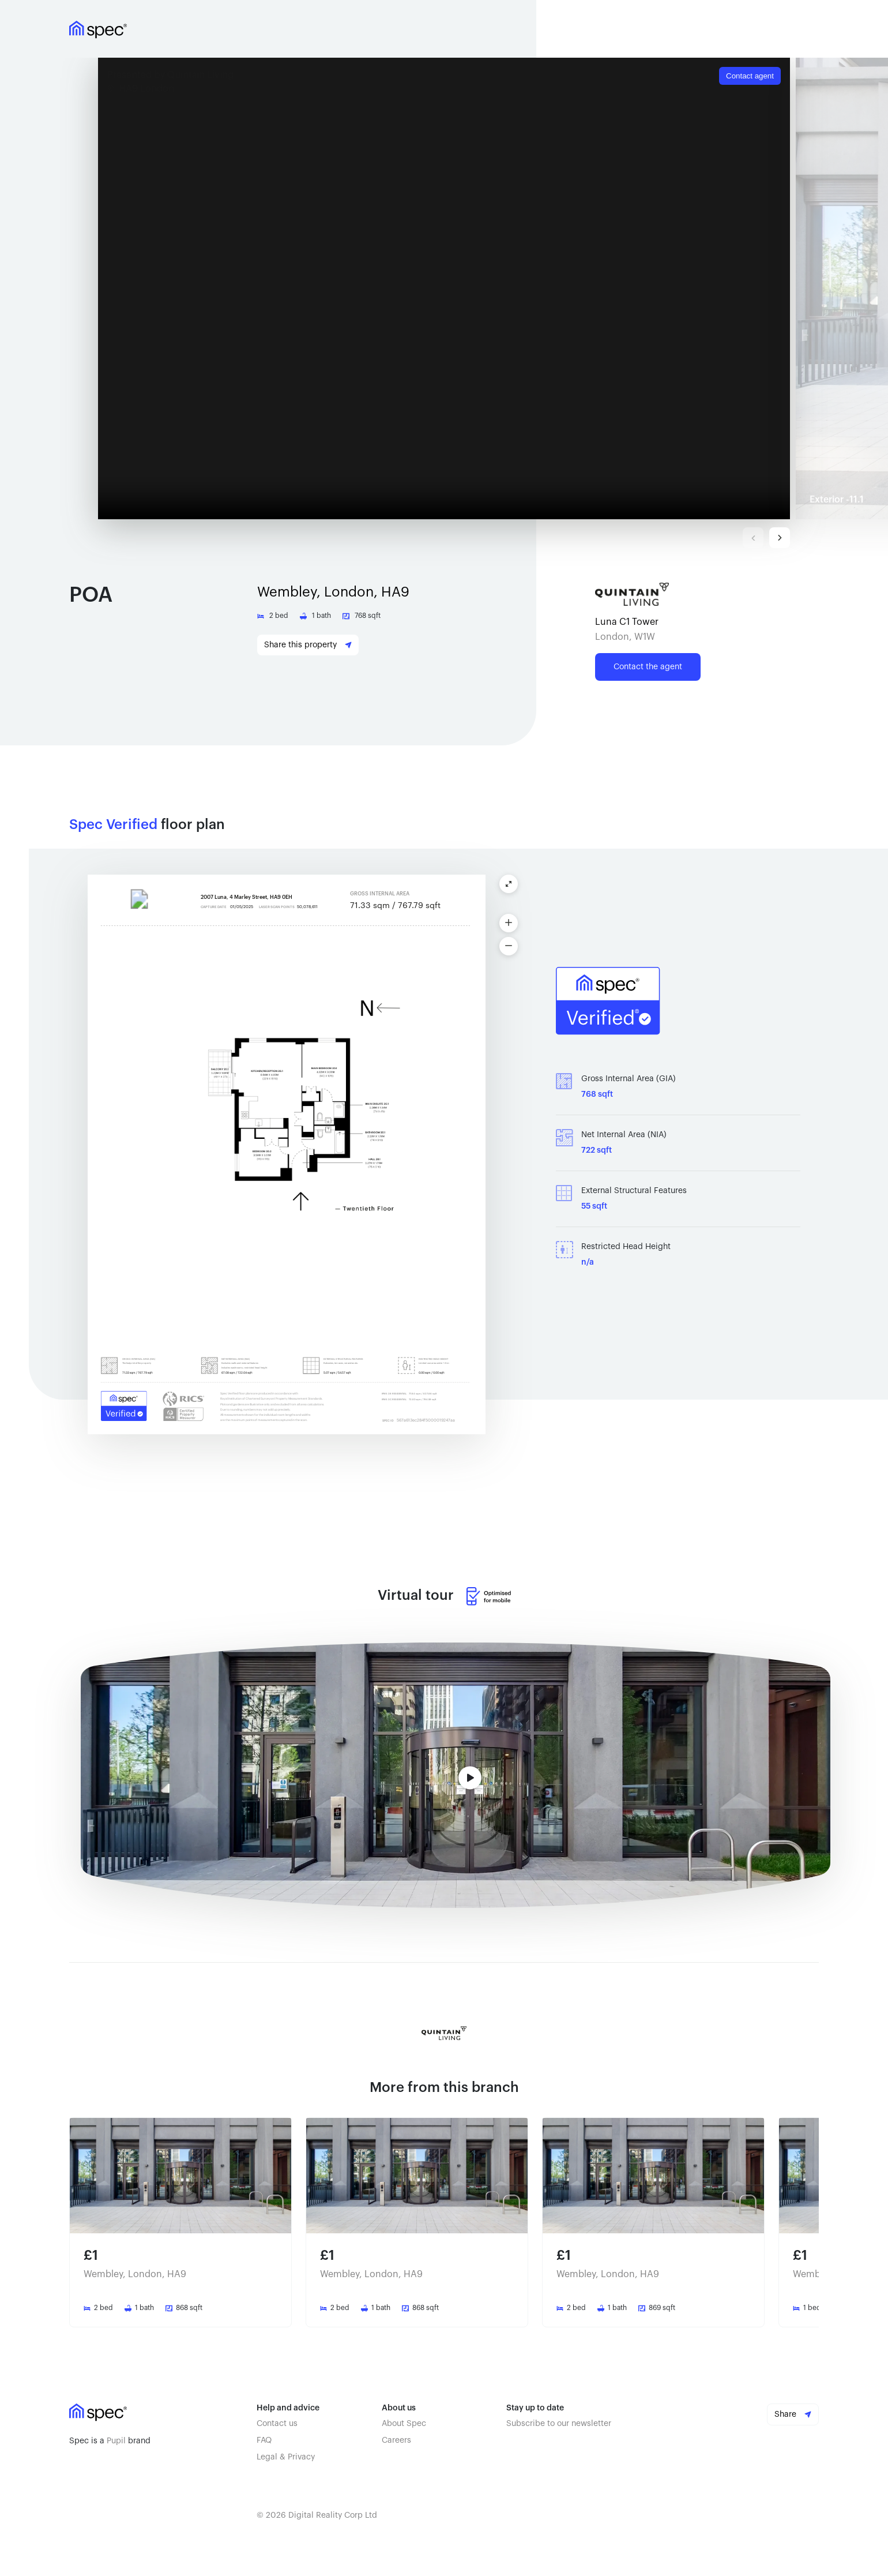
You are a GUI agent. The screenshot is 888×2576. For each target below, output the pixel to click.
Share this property (308, 645)
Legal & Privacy (286, 2457)
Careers (396, 2440)
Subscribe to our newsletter (558, 2424)
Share (792, 2414)
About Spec (404, 2424)
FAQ (264, 2440)
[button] (447, 288)
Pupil (116, 2441)
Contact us (277, 2424)
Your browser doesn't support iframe (444, 288)
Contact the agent (648, 667)
